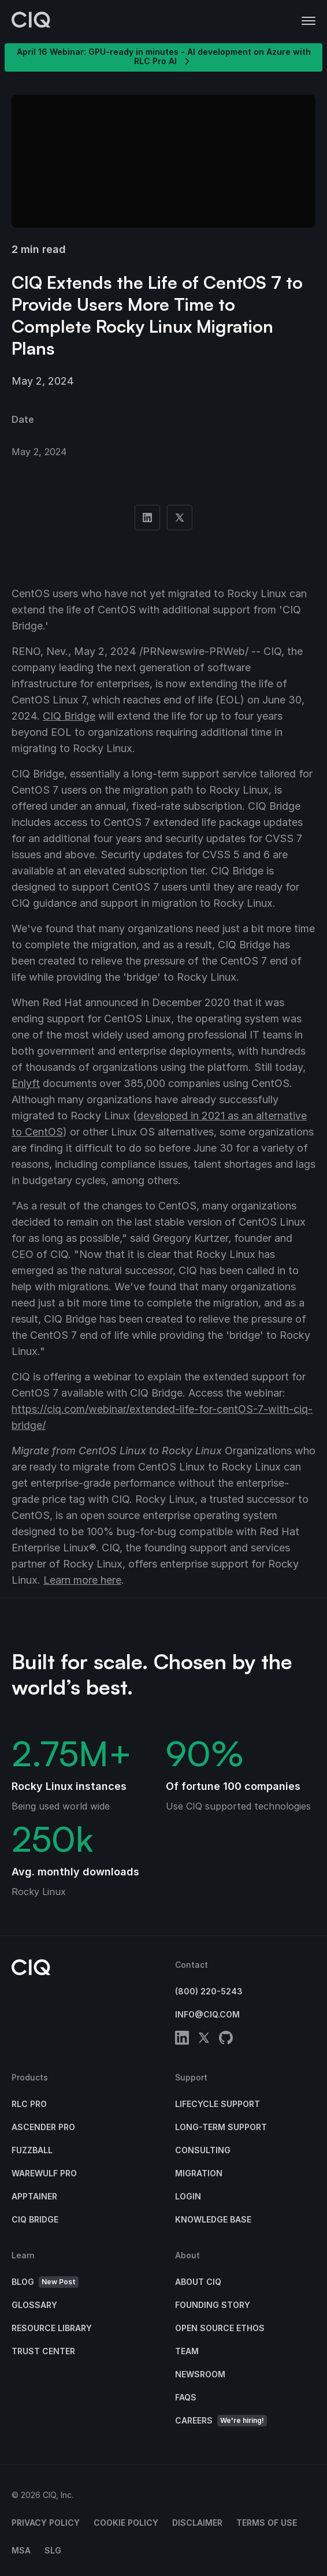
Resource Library (52, 2328)
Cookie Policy (126, 2522)
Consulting (203, 2150)
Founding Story (212, 2305)
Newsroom (200, 2374)
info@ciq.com (207, 2014)
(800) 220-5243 (209, 1991)
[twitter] (204, 2040)
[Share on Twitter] (179, 517)
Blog (45, 2282)
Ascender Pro (43, 2127)
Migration (198, 2173)
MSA (21, 2550)
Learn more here (82, 1580)
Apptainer (34, 2196)
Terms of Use (266, 2522)
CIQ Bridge (69, 716)
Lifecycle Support (217, 2104)
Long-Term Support (221, 2127)
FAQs (185, 2397)
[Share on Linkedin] (147, 517)
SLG (52, 2550)
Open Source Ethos (220, 2328)
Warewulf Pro (44, 2173)
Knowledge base (213, 2219)
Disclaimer (197, 2522)
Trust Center (43, 2351)
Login (188, 2196)
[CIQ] (31, 21)
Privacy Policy (46, 2522)
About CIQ (198, 2282)
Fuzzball (32, 2150)
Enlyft (26, 1083)
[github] (226, 2040)
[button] (308, 21)
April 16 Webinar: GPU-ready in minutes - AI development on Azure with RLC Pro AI (164, 57)
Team (187, 2351)
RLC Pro (29, 2104)
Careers (221, 2421)
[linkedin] (182, 2040)
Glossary (34, 2305)
